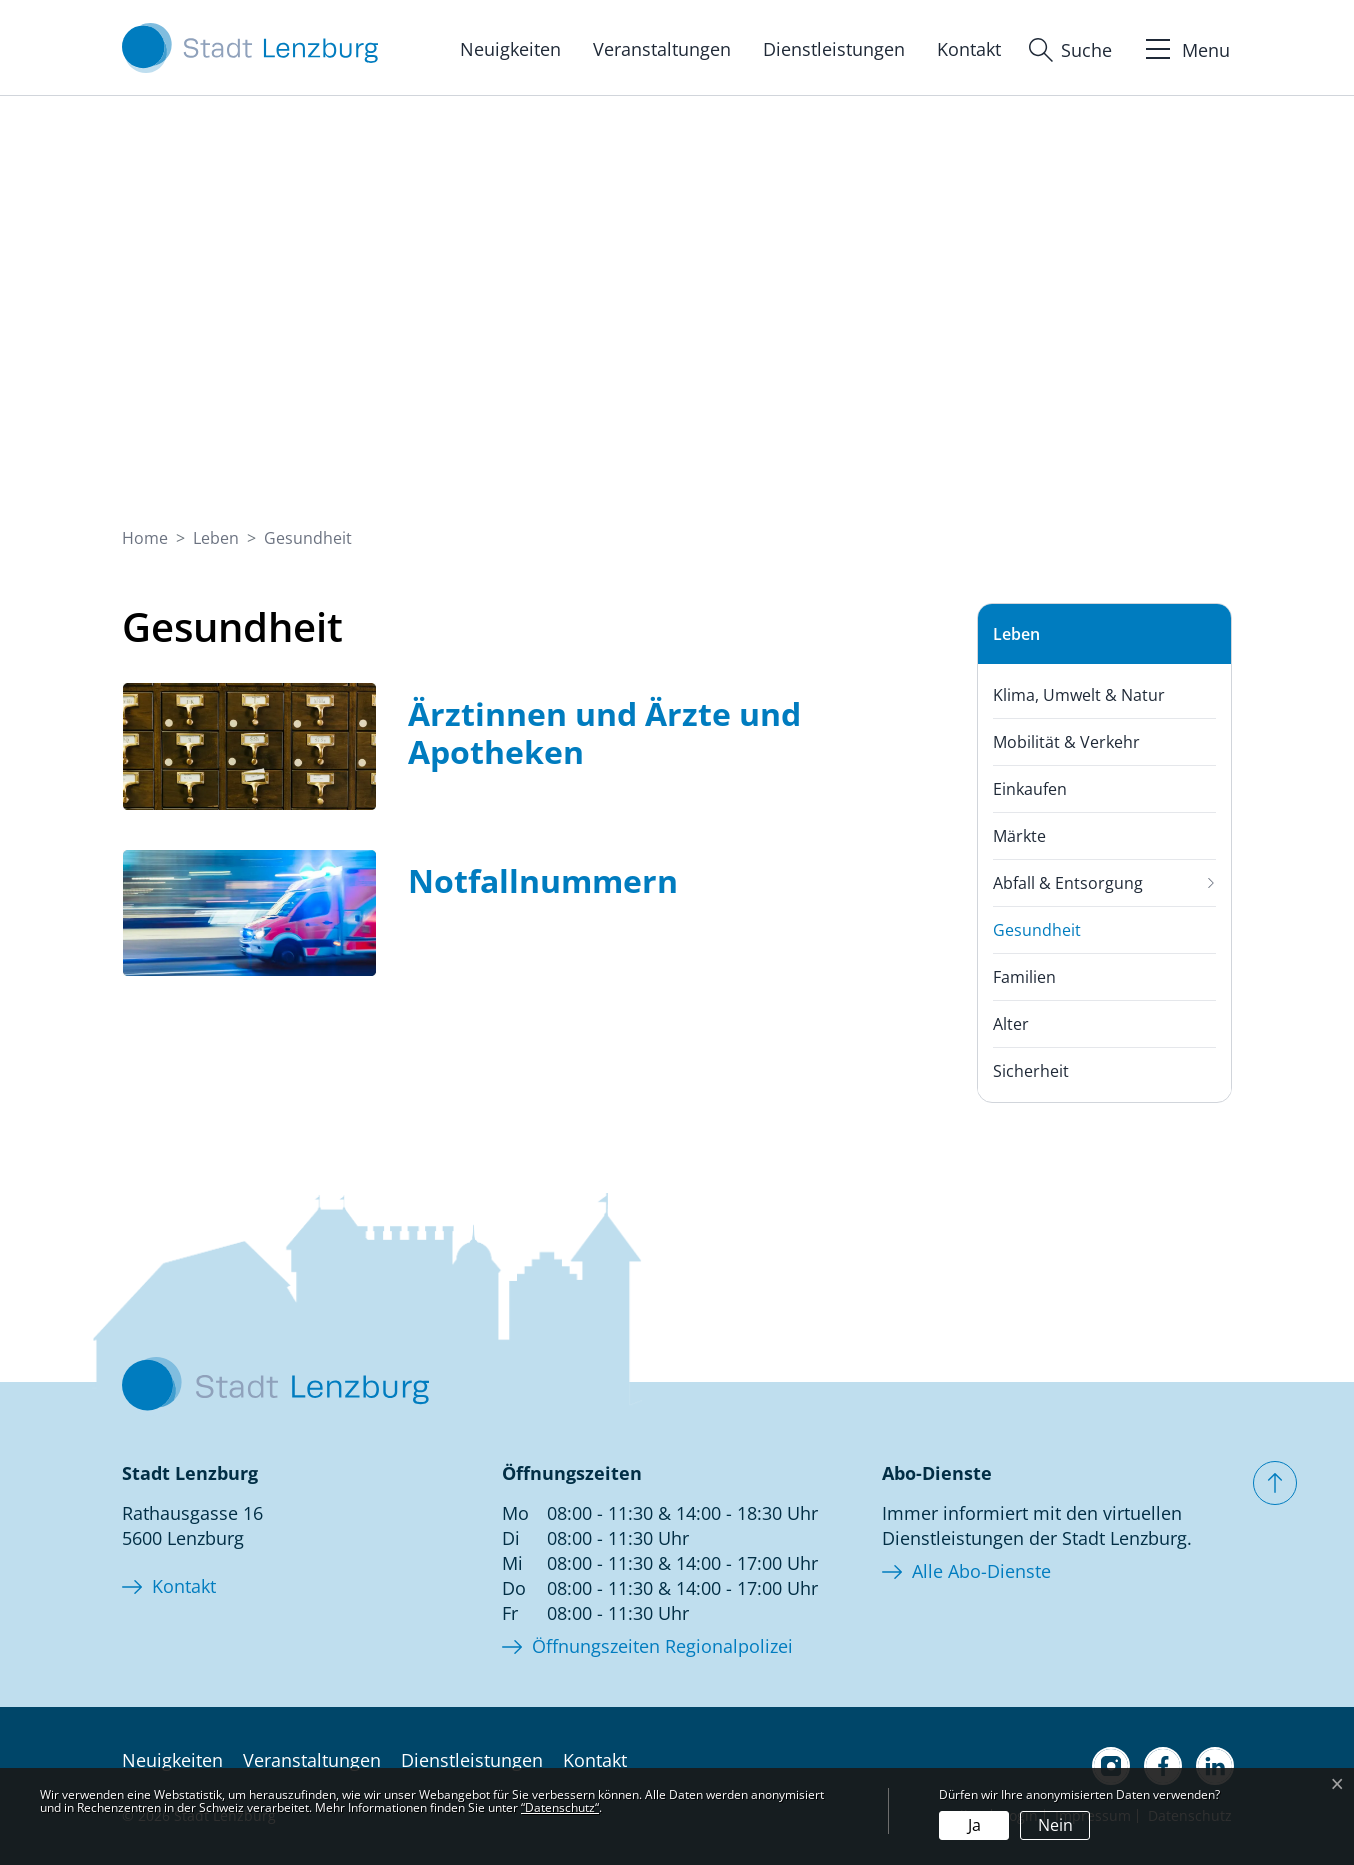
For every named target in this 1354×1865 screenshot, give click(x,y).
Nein (1055, 1825)
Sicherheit (1031, 1071)
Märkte (1019, 836)
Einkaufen (1030, 789)
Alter (1011, 1024)
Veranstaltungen (662, 49)
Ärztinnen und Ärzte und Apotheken (604, 732)
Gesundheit (1037, 936)
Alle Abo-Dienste (981, 1571)
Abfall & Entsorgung (1068, 883)
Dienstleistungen (834, 49)
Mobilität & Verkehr (1066, 742)
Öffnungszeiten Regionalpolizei (662, 1646)
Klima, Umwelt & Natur (1079, 695)
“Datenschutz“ (560, 1807)
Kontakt (969, 49)
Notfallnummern (543, 880)
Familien (1024, 977)
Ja (974, 1825)
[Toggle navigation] (1185, 47)
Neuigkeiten (510, 49)
